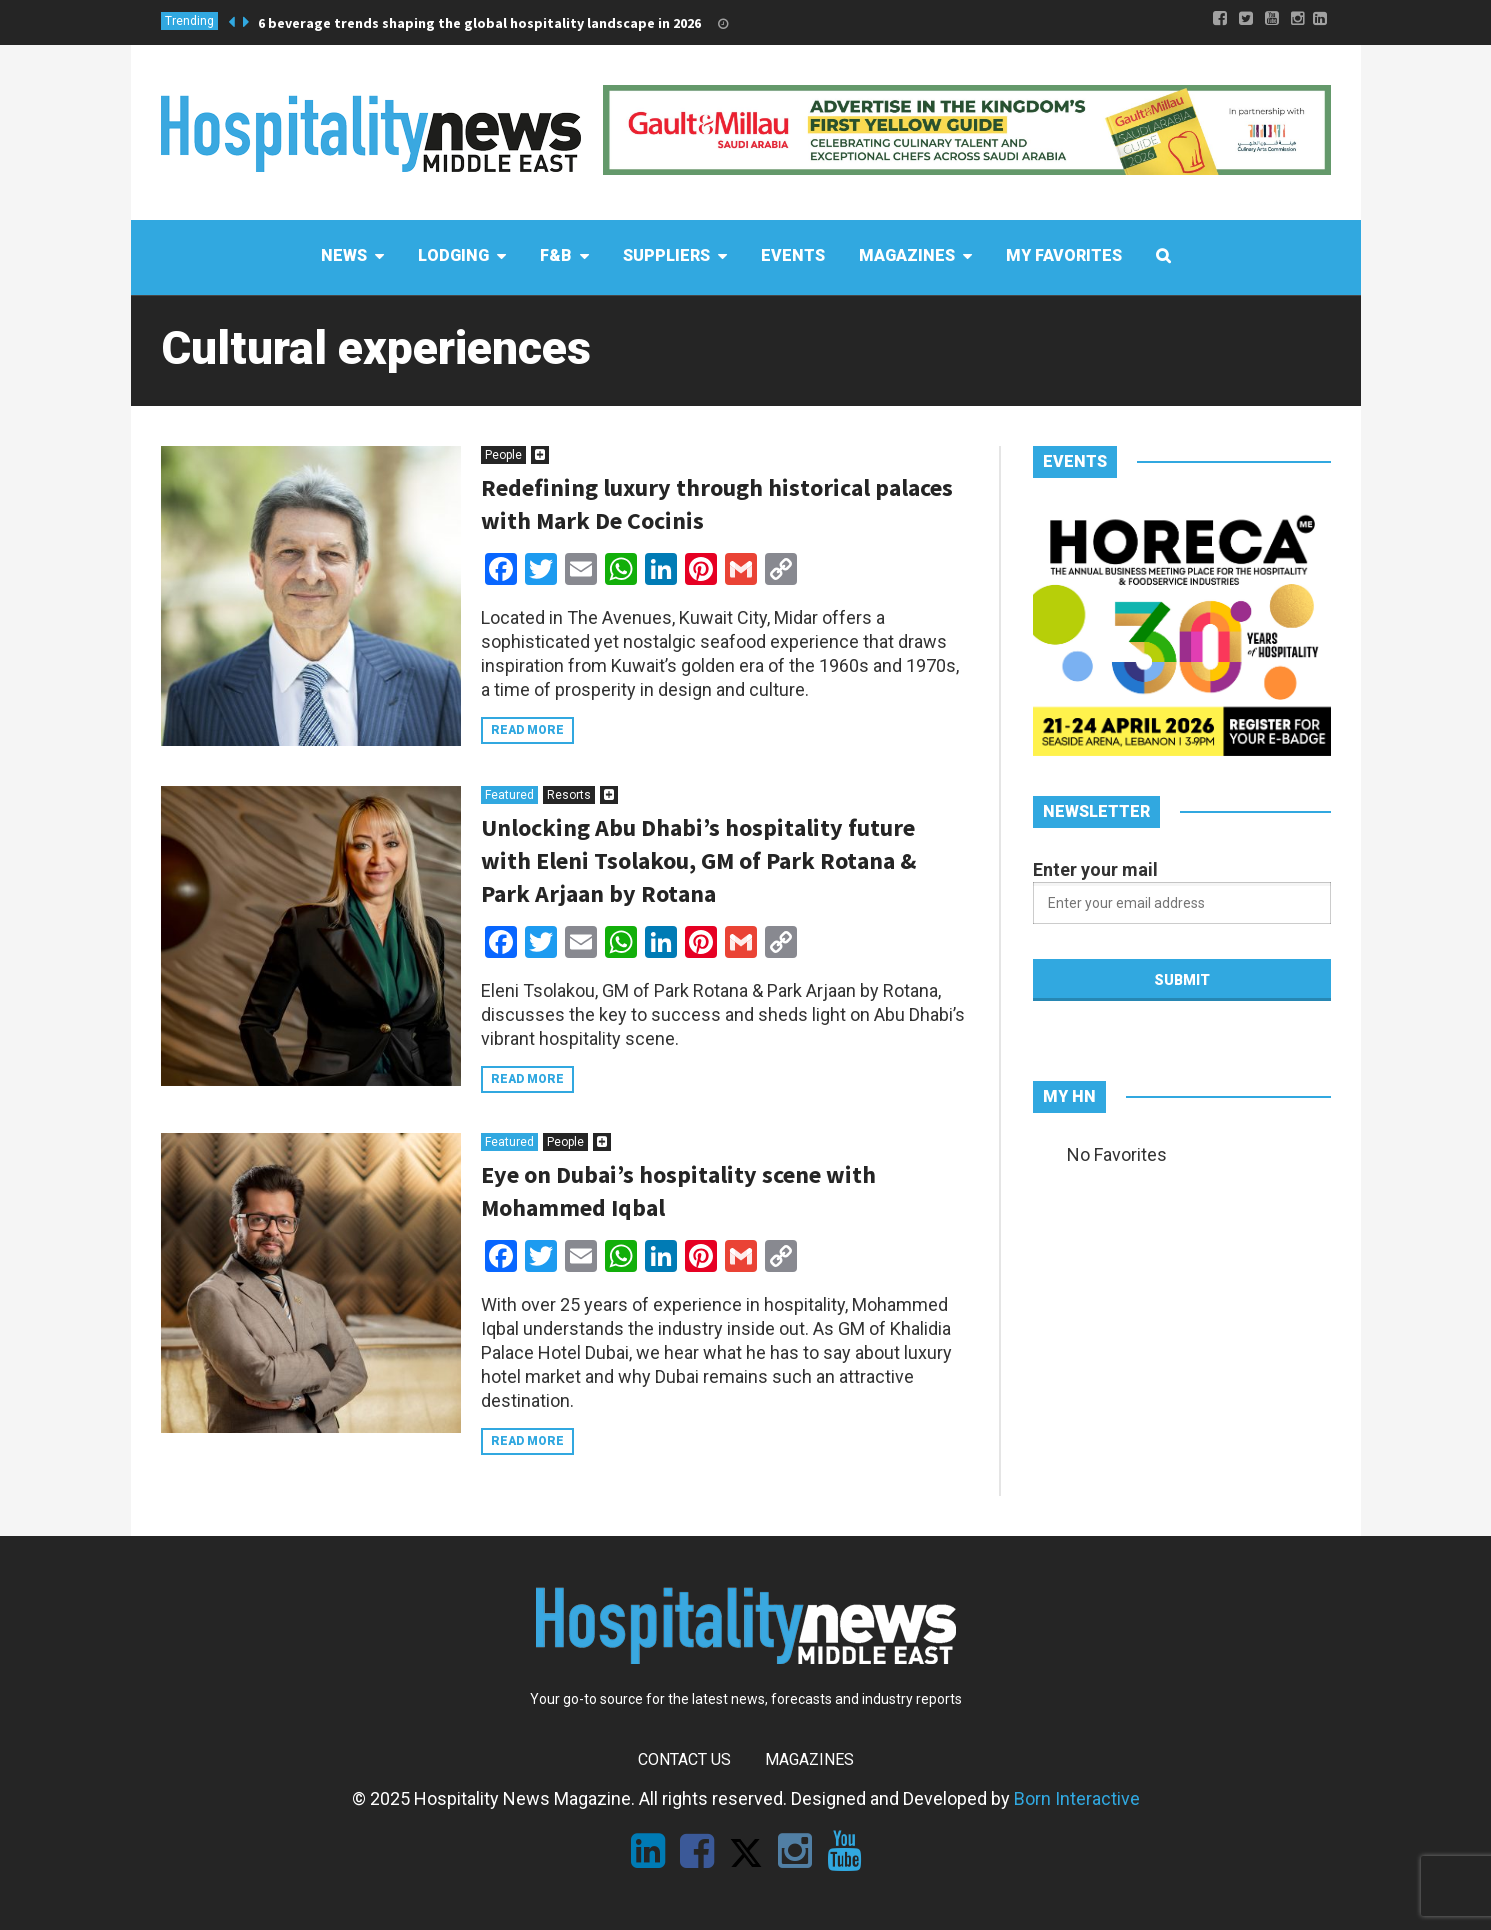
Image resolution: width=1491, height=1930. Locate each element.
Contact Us (684, 1759)
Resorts (569, 795)
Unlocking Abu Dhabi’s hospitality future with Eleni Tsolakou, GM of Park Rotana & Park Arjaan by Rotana (698, 860)
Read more (527, 730)
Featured (509, 795)
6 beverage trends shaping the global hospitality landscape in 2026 (479, 23)
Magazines (809, 1759)
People (503, 455)
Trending (189, 21)
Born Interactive (1077, 1798)
